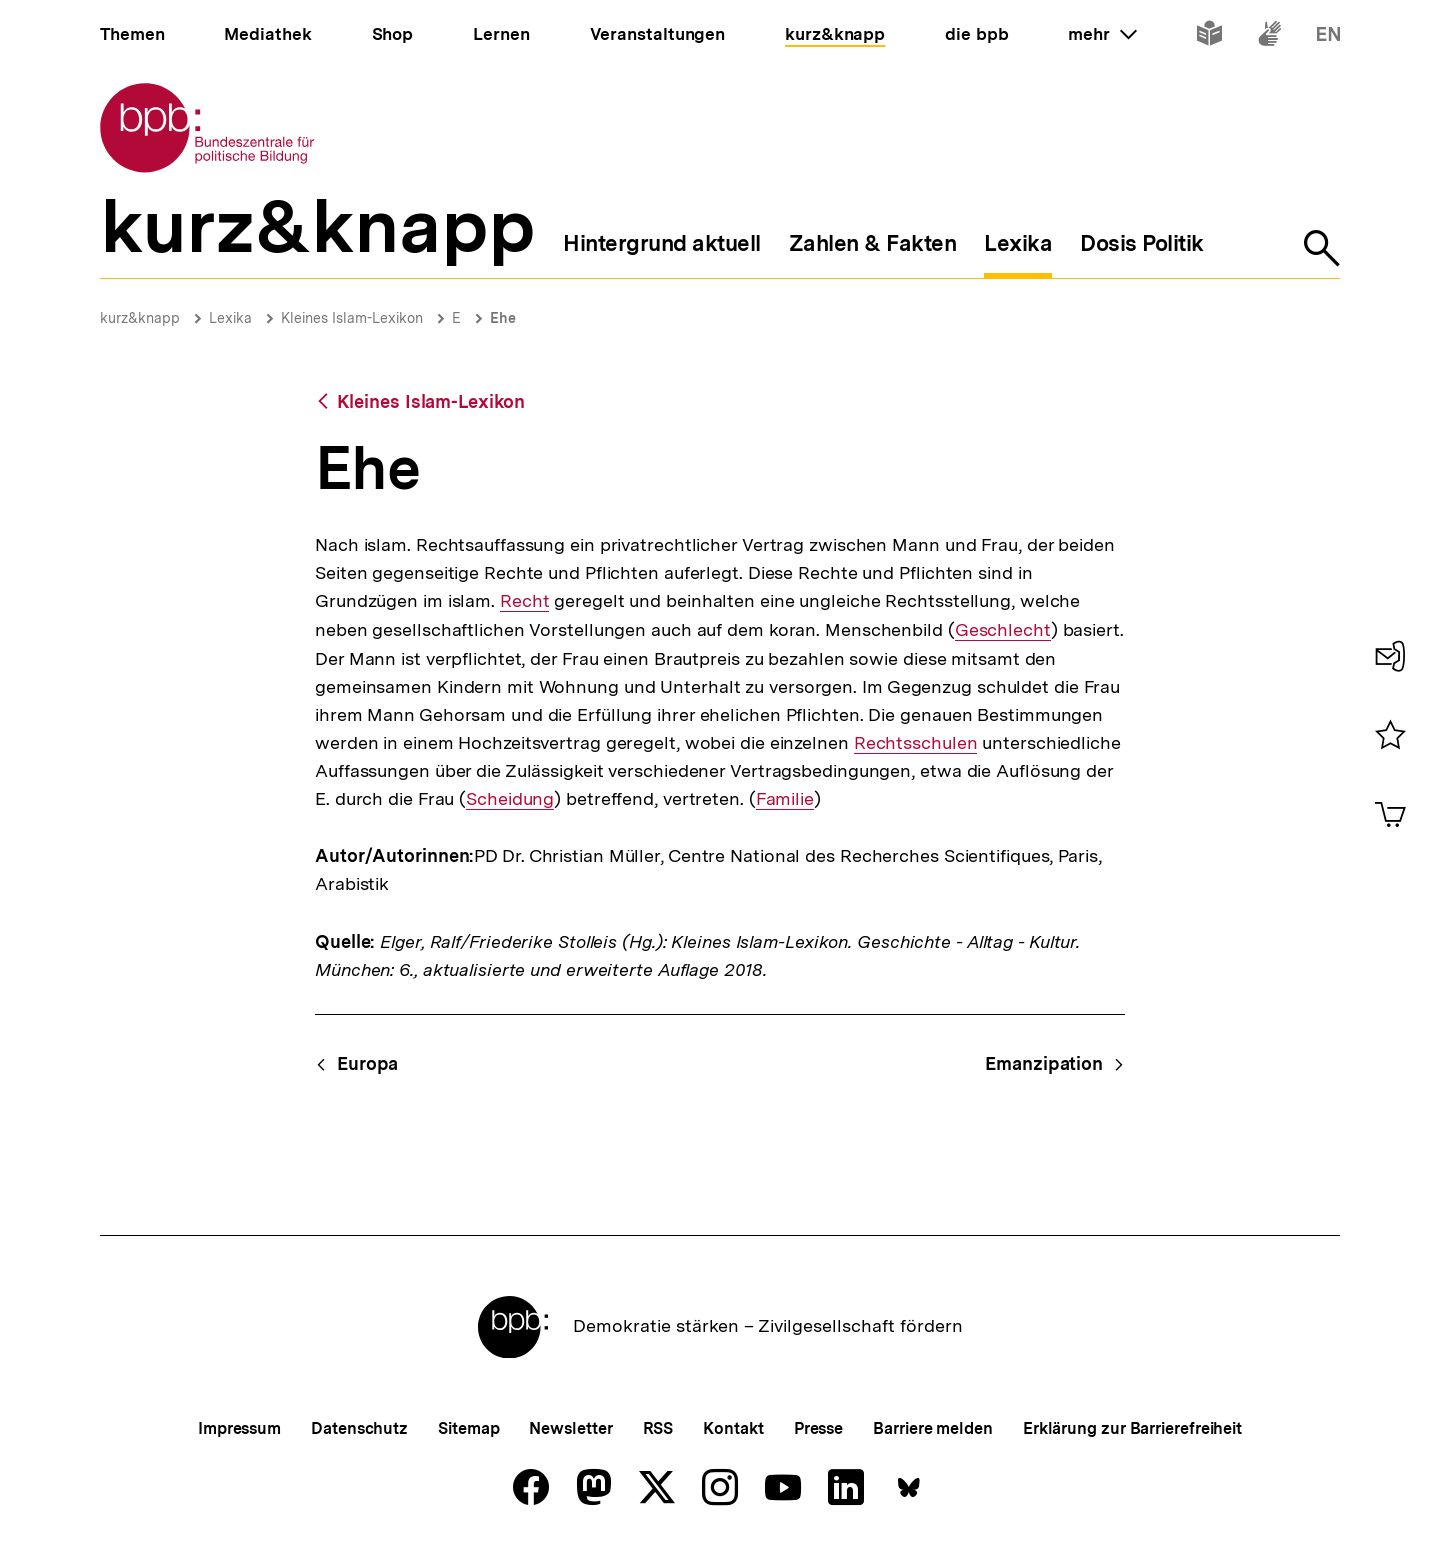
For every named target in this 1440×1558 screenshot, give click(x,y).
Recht (525, 601)
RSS (658, 1428)
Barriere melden (933, 1428)
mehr (1102, 34)
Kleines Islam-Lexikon (352, 318)
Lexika (230, 318)
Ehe (503, 318)
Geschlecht (1003, 630)
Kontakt (733, 1428)
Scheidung (510, 799)
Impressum (239, 1428)
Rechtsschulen (916, 743)
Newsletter (570, 1428)
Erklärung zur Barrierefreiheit (1132, 1428)
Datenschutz (359, 1428)
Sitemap (468, 1428)
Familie (785, 799)
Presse (818, 1428)
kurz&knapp (140, 318)
